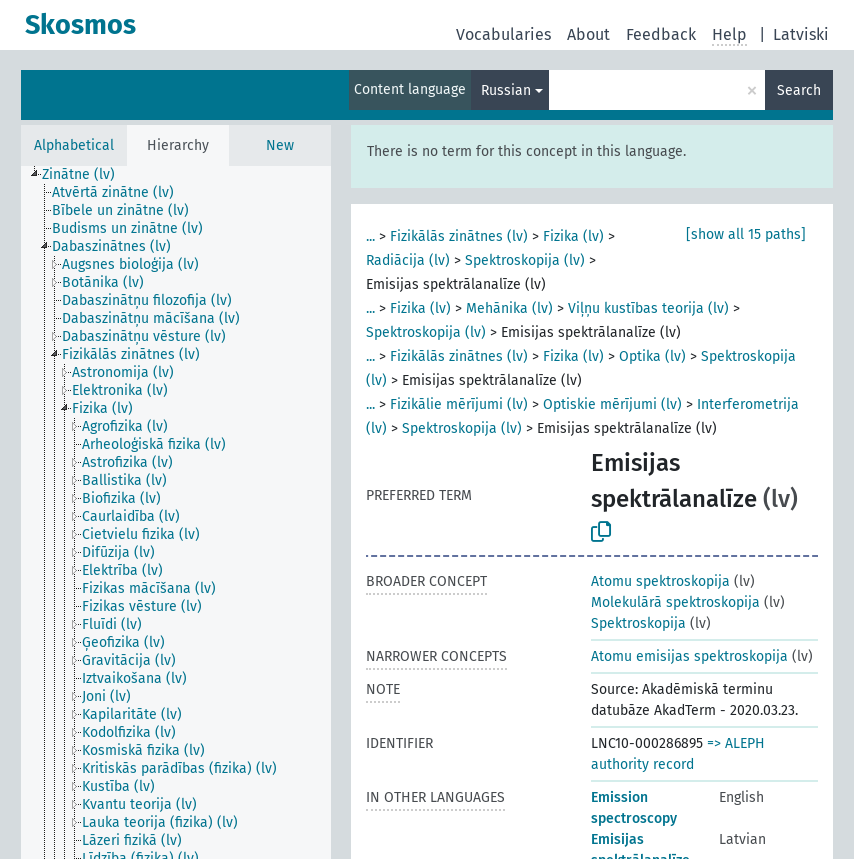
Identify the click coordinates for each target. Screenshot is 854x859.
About (588, 34)
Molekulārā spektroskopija (675, 602)
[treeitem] (87, 175)
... (370, 236)
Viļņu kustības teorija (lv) (648, 308)
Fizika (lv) (573, 236)
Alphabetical (74, 145)
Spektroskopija (638, 623)
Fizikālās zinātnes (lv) (459, 236)
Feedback (661, 34)
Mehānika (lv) (509, 308)
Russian (506, 90)
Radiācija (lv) (408, 260)
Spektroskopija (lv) (525, 260)
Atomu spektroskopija (660, 581)
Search (799, 90)
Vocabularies (503, 34)
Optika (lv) (652, 356)
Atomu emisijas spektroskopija (689, 656)
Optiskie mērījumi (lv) (612, 404)
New (280, 145)
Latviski (801, 34)
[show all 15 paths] (746, 234)
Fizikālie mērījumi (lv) (459, 404)
